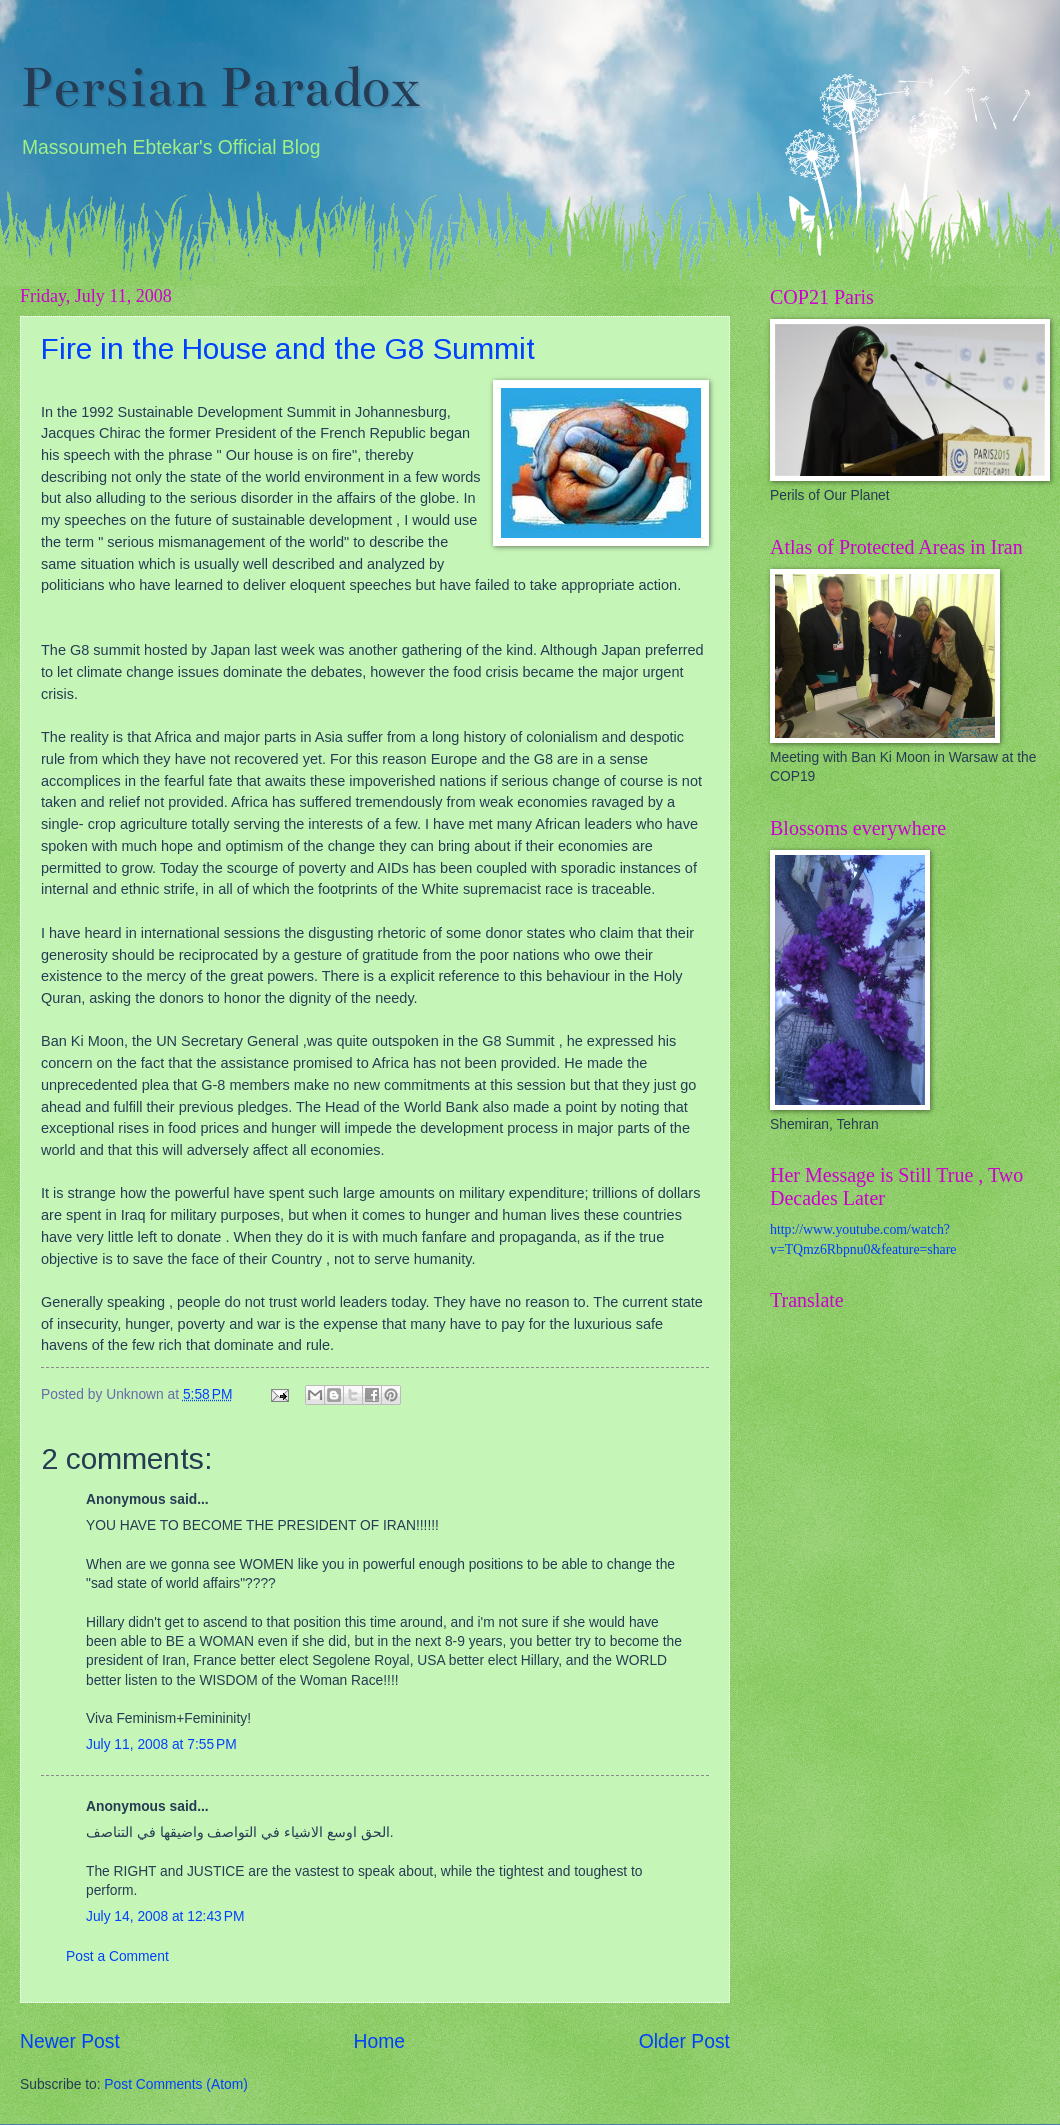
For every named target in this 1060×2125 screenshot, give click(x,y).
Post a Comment (117, 1956)
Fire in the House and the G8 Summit (288, 348)
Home (380, 2041)
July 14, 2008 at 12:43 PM (165, 1916)
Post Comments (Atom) (175, 2084)
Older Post (684, 2041)
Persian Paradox (220, 87)
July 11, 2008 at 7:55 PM (161, 1744)
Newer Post (70, 2041)
